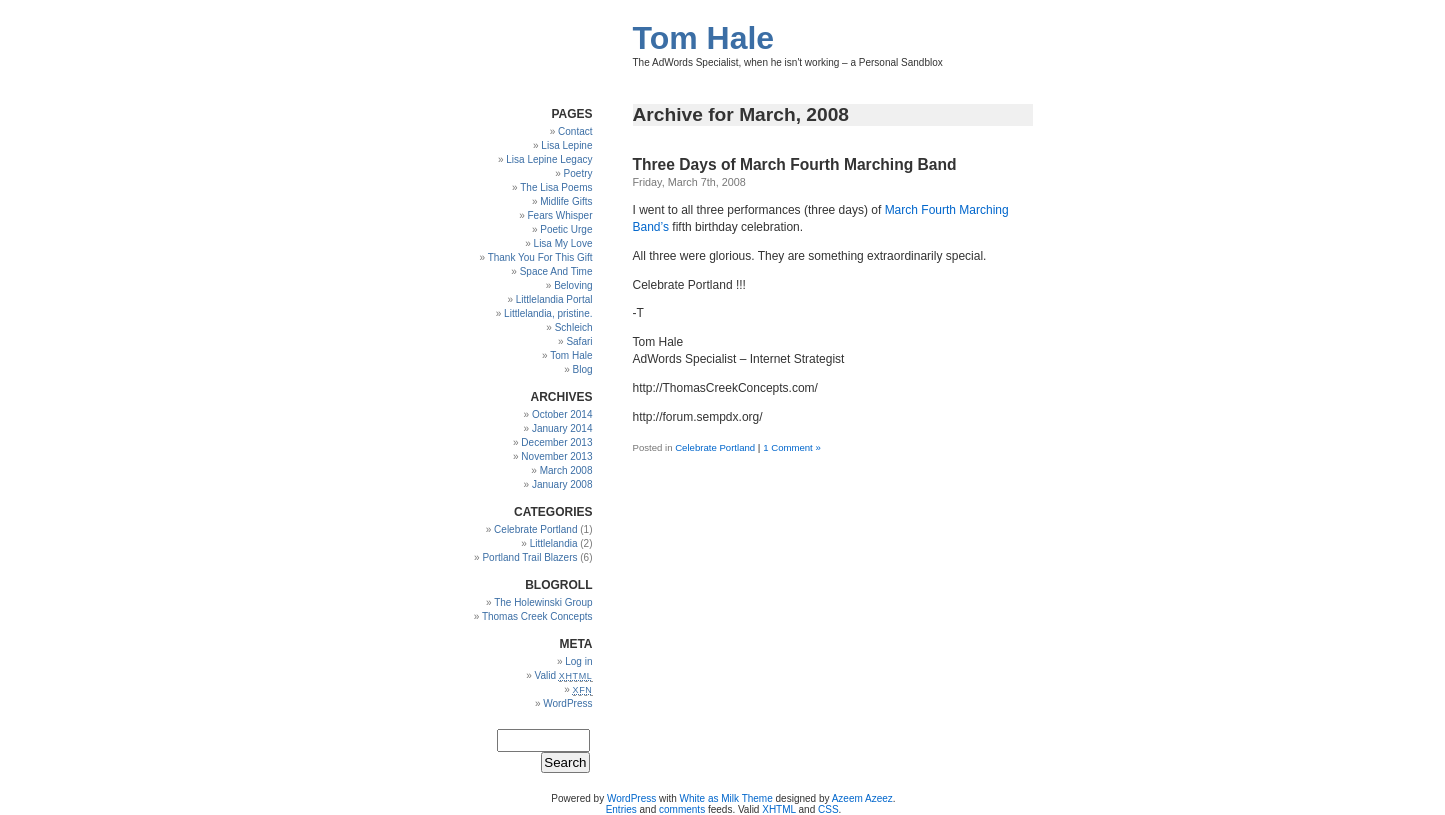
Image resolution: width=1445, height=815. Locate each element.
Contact (575, 131)
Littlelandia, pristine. (548, 313)
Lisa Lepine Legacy (549, 159)
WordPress (567, 703)
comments (682, 809)
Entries (621, 809)
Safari (579, 341)
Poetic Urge (566, 229)
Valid (564, 675)
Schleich (574, 327)
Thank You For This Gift (540, 257)
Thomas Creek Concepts (537, 616)
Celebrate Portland (715, 447)
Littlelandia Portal (554, 299)
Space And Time (556, 271)
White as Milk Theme (726, 798)
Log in (578, 661)
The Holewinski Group (543, 602)
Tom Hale (704, 38)
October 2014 (562, 414)
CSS (828, 809)
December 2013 (556, 442)
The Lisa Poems (556, 187)
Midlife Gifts (566, 201)
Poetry (578, 173)
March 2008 (566, 470)
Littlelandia (554, 543)
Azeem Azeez (862, 798)
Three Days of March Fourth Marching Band (795, 164)
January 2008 (562, 484)
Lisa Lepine (566, 145)
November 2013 (556, 456)
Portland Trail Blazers (529, 557)
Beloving (573, 285)
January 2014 (562, 428)
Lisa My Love (563, 243)
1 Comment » (792, 447)
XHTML (779, 809)
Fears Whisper (559, 215)
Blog (582, 369)
